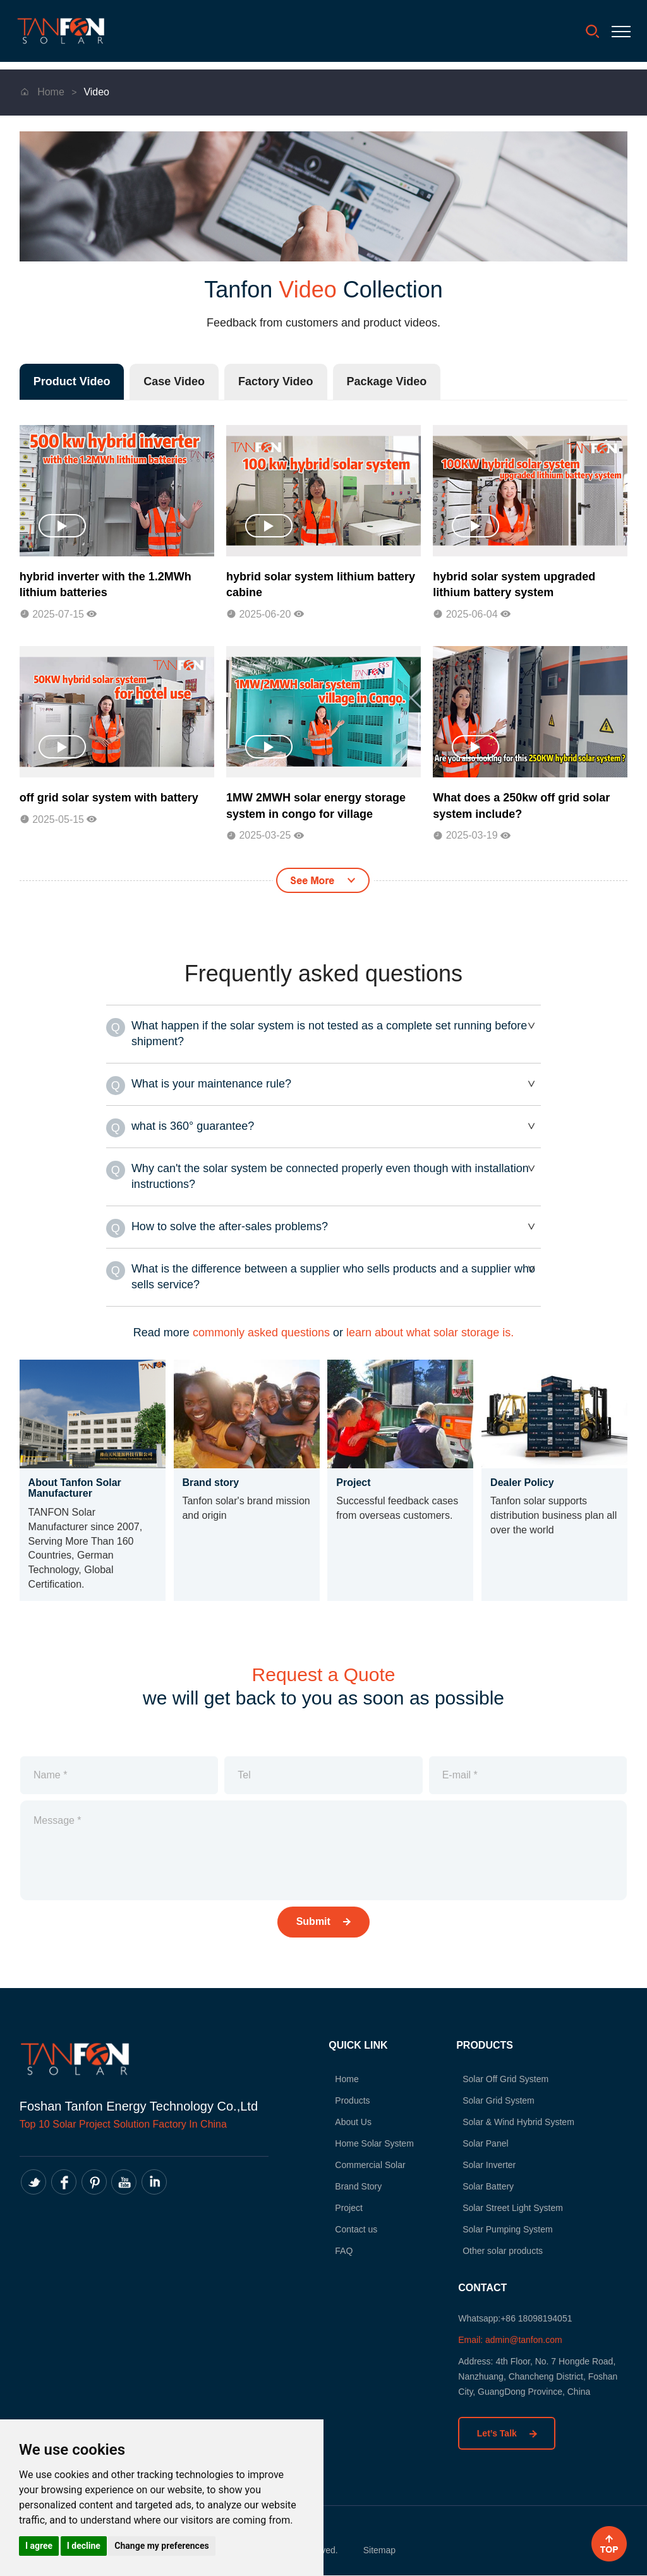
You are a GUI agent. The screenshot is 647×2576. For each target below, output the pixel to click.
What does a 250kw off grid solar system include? (521, 805)
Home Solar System (359, 2144)
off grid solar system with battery (109, 797)
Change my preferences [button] (161, 2546)
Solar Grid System (483, 2101)
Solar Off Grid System (490, 2080)
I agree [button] (38, 2546)
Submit (323, 1921)
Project (334, 2208)
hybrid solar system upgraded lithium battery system (514, 584)
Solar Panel (470, 2144)
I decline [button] (83, 2546)
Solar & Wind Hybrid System (503, 2123)
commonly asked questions (261, 1332)
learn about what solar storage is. (430, 1332)
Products (337, 2101)
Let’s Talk (507, 2433)
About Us (338, 2123)
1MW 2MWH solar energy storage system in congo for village (316, 805)
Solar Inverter (473, 2165)
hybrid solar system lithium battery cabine (320, 584)
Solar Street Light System (497, 2208)
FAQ (328, 2251)
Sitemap (379, 2551)
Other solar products (487, 2251)
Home (44, 92)
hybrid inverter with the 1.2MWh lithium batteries (105, 584)
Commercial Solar (355, 2165)
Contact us (341, 2230)
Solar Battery (473, 2187)
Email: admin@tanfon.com (510, 2339)
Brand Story (343, 2187)
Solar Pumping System (492, 2230)
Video (96, 92)
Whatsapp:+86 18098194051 (515, 2318)
